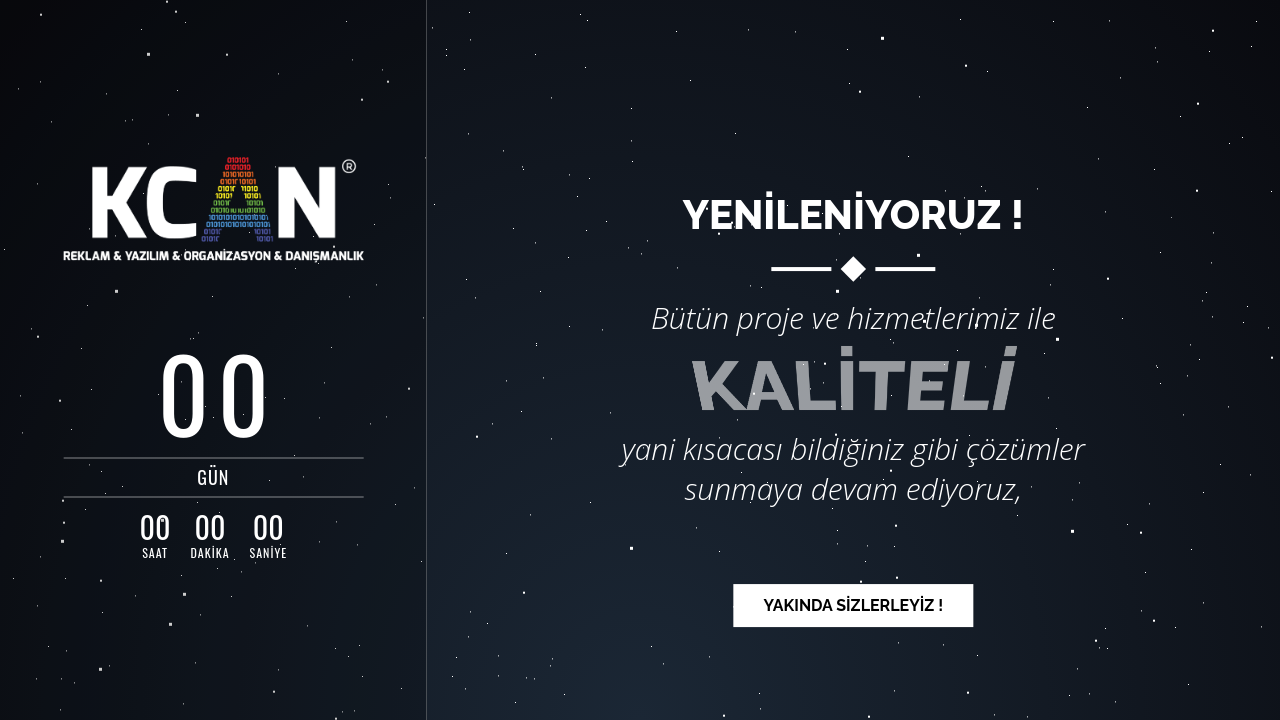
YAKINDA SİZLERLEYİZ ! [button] (853, 605)
